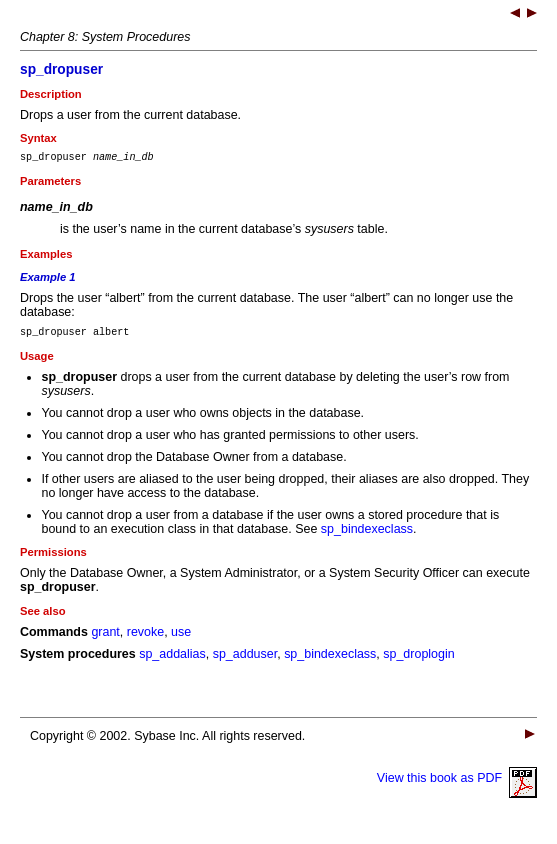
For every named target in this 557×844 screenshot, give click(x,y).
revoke (145, 638)
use (181, 638)
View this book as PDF (457, 784)
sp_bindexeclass (367, 535)
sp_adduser (245, 660)
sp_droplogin (418, 660)
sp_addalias (172, 660)
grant (105, 638)
